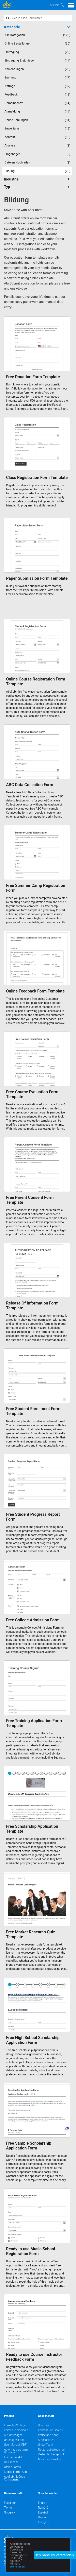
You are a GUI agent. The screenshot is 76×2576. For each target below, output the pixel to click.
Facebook (10, 2502)
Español (43, 2512)
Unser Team (45, 2444)
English (42, 2502)
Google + (9, 2512)
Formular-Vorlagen (15, 2425)
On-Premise (11, 2462)
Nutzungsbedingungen (52, 2449)
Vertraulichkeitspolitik (51, 2454)
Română (43, 2507)
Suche (54, 5)
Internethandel (13, 2457)
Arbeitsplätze (46, 2439)
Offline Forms (12, 2467)
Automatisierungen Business (16, 2451)
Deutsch (43, 2517)
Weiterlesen (17, 2566)
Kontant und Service (50, 2430)
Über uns (43, 2425)
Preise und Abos (48, 2435)
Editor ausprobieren (16, 2430)
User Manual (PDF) (15, 2444)
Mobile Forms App (15, 2471)
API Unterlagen (13, 2435)
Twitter (8, 2507)
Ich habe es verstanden (55, 2555)
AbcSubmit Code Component (14, 2478)
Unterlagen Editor (15, 2439)
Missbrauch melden (50, 2459)
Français (43, 2522)
